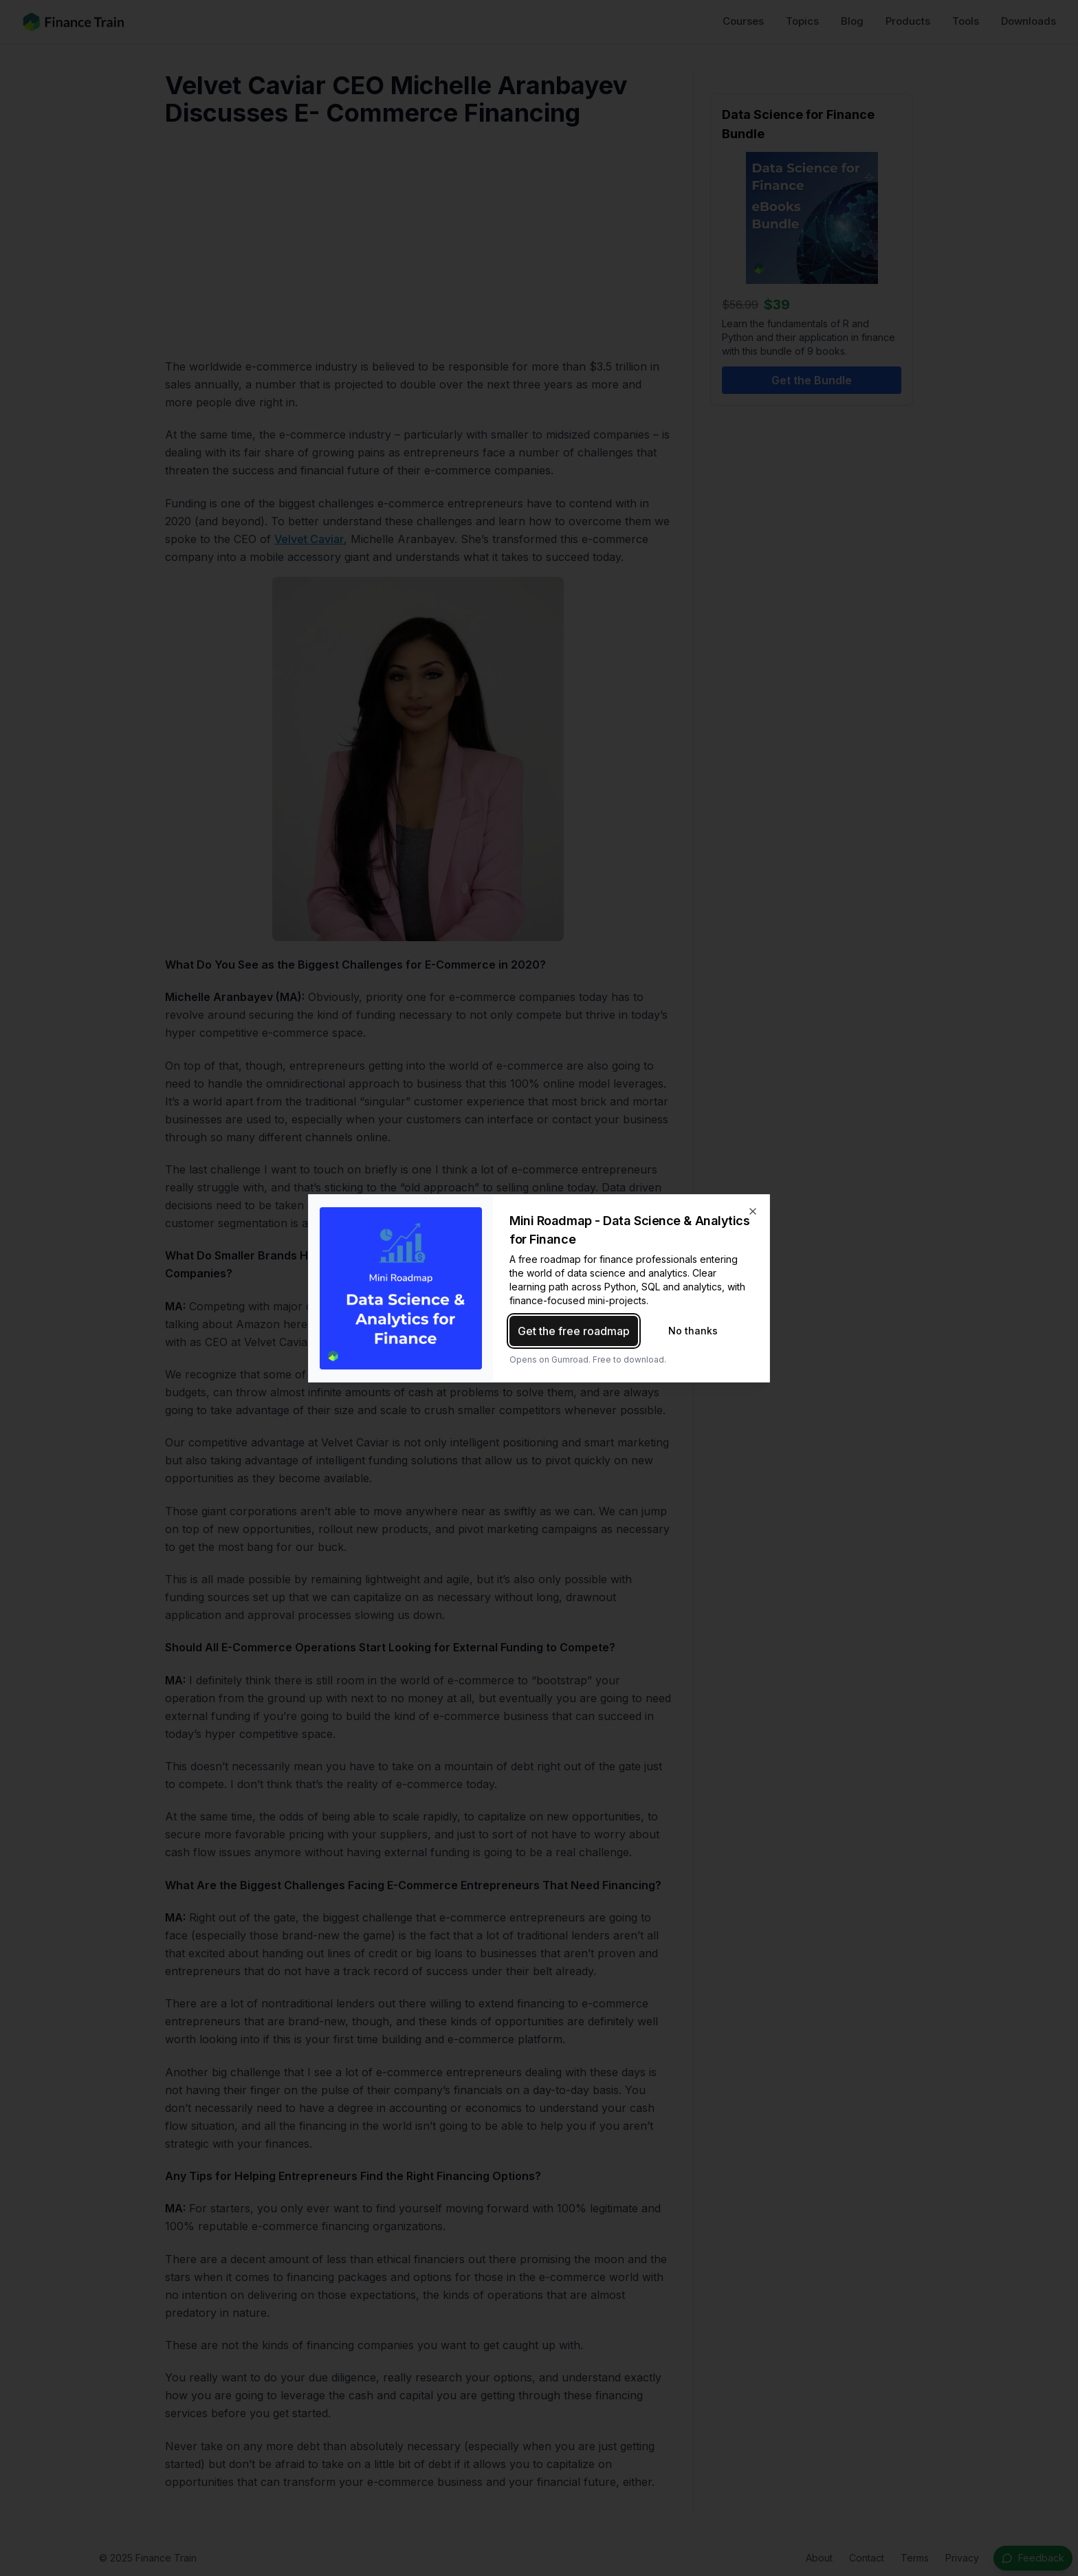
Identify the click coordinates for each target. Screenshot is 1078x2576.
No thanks (693, 1330)
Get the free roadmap (574, 1331)
